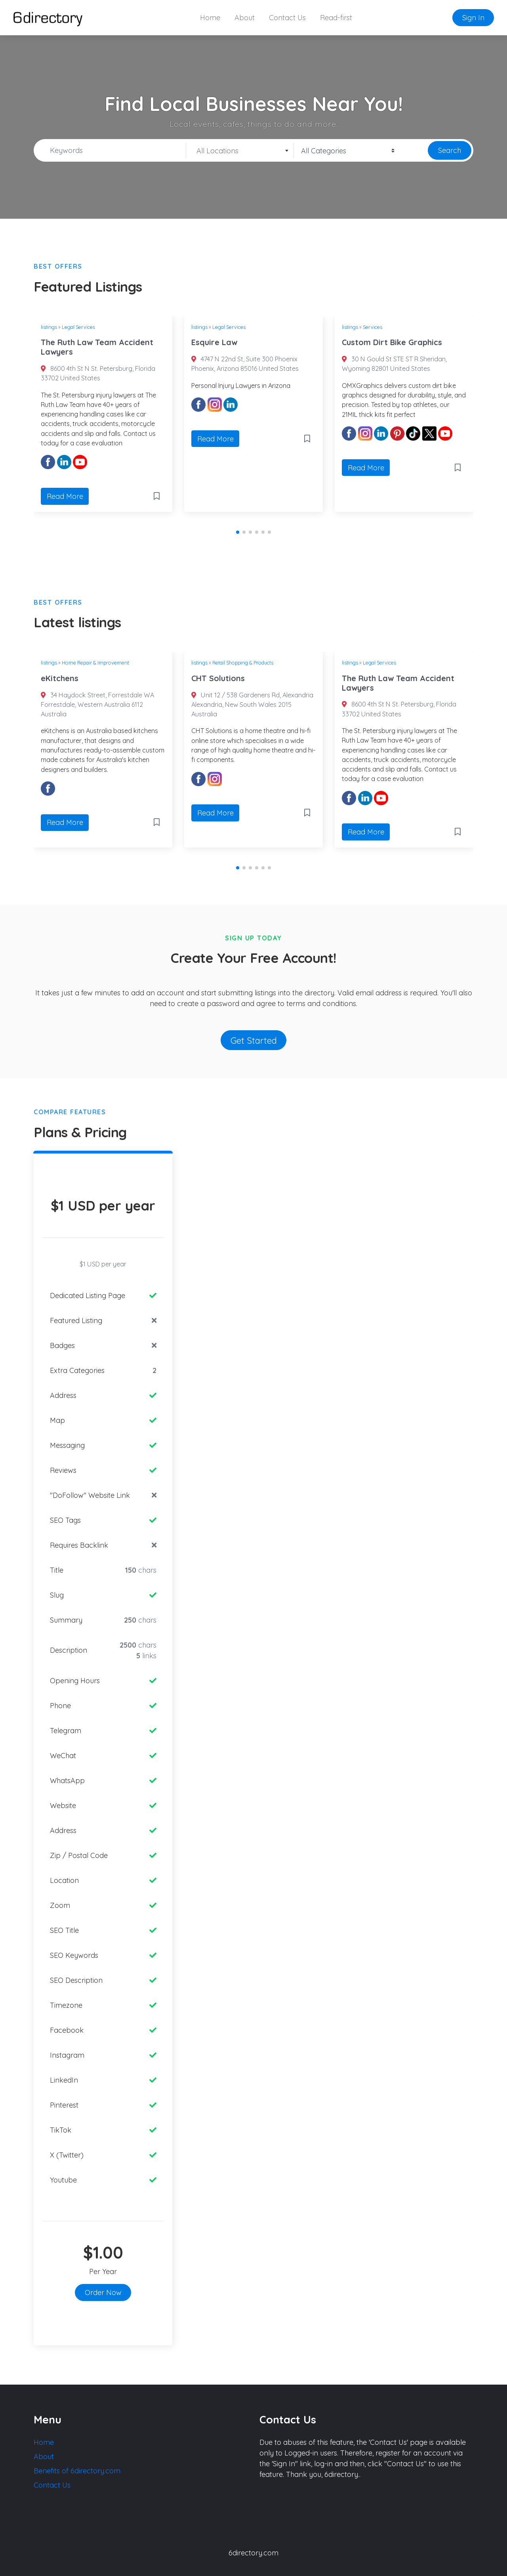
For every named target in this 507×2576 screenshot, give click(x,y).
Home (210, 17)
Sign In (473, 17)
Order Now (103, 2292)
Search (449, 150)
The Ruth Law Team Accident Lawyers (97, 347)
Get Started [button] (254, 1040)
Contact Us (287, 17)
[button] (237, 532)
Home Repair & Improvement (95, 662)
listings (49, 327)
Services (372, 327)
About (244, 17)
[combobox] (240, 150)
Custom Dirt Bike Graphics (392, 342)
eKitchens (59, 678)
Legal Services (78, 327)
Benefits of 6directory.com (77, 2470)
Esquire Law (214, 342)
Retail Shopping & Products (242, 662)
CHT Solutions (218, 678)
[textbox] (239, 151)
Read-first (336, 17)
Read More (65, 496)
